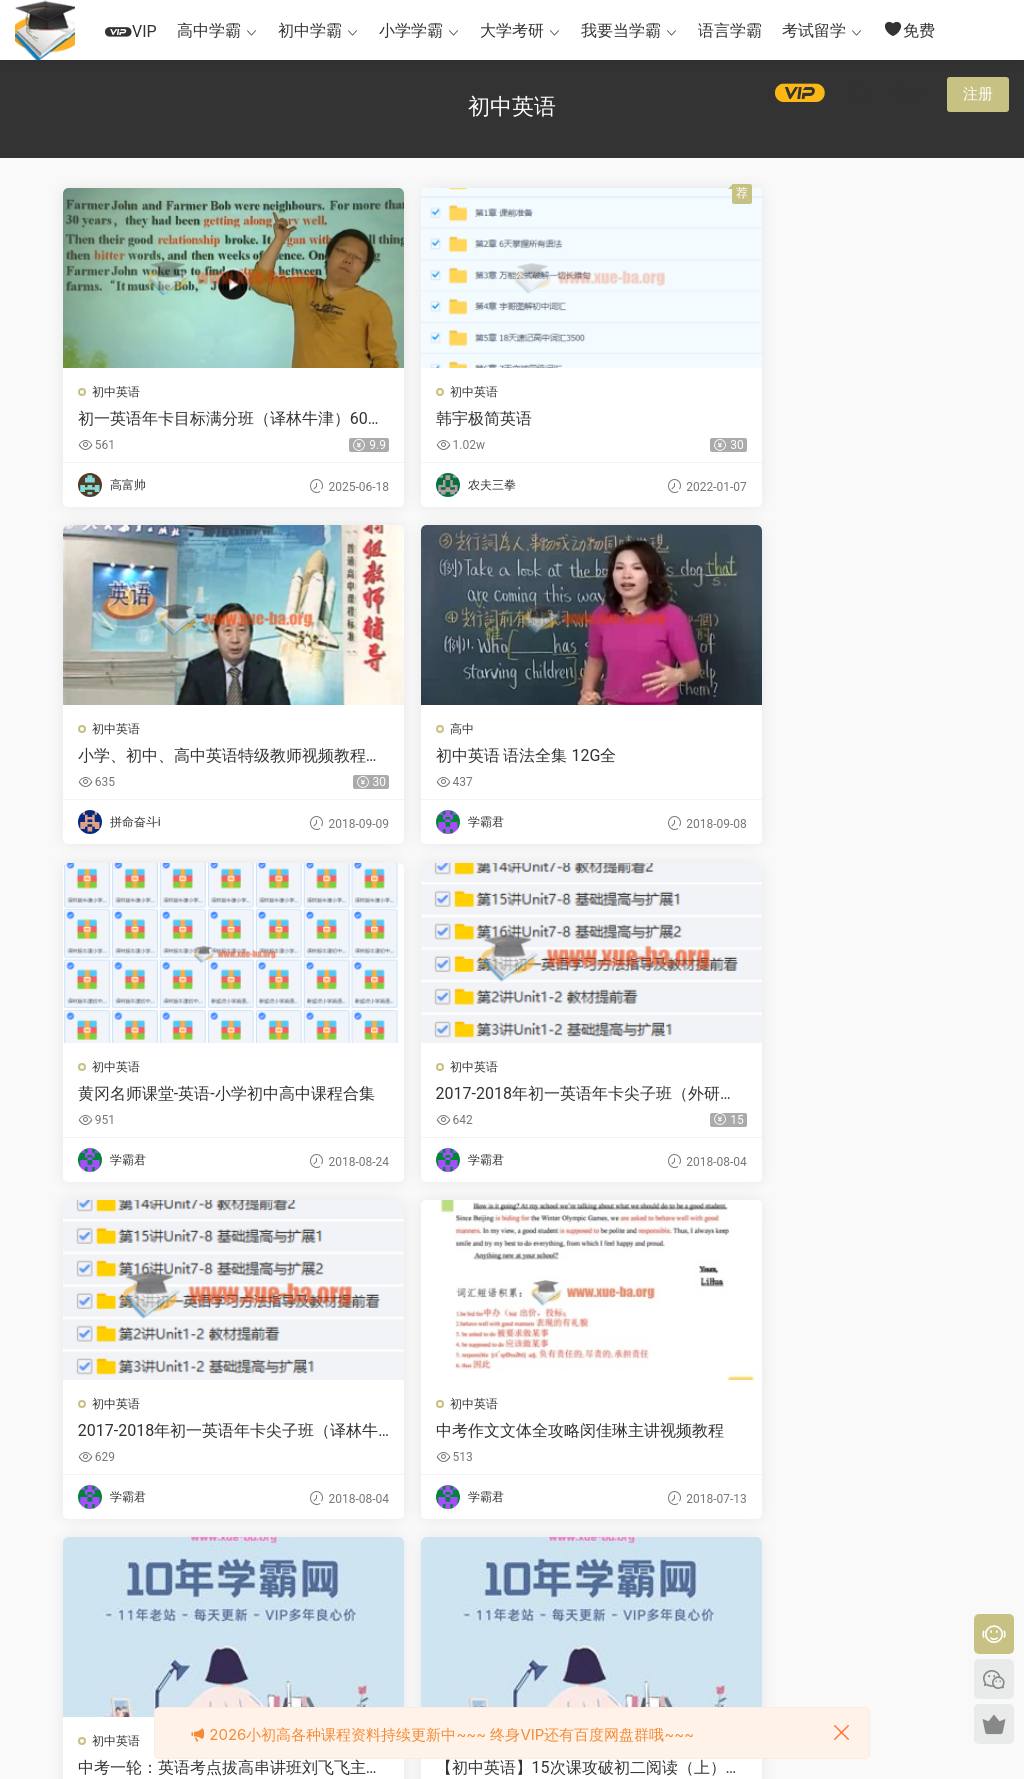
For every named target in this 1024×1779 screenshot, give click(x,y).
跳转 (657, 1578)
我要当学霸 (621, 30)
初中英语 (118, 392)
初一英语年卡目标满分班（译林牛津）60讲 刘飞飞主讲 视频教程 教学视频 (207, 419)
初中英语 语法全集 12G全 (170, 757)
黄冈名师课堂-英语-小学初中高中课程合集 (509, 758)
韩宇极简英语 (433, 418)
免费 (909, 29)
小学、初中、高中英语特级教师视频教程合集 (810, 419)
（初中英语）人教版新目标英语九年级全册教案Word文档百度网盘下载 (812, 1436)
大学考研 (512, 30)
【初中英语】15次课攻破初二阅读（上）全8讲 (201, 1436)
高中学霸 (209, 30)
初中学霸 (310, 30)
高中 (106, 731)
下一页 (556, 1578)
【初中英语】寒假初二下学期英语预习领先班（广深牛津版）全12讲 (506, 1436)
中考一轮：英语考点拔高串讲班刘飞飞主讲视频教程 (810, 1097)
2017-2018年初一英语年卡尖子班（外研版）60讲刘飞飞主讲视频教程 (811, 758)
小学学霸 (411, 30)
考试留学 (814, 30)
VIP (131, 31)
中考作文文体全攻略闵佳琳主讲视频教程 (505, 1097)
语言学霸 (730, 30)
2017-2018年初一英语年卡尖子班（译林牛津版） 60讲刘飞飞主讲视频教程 (203, 1097)
